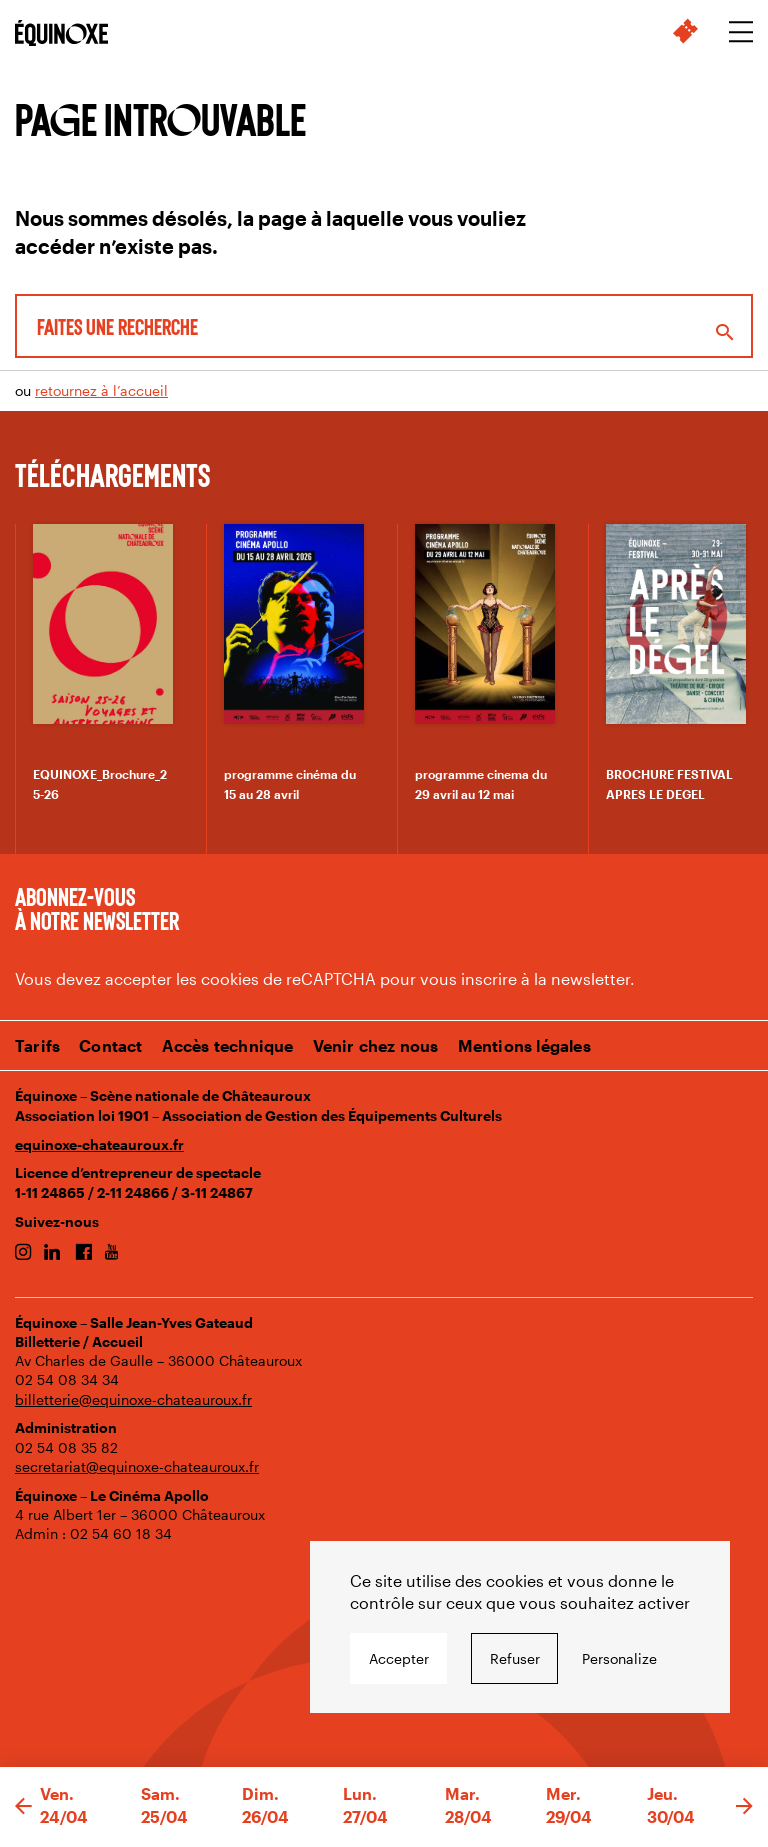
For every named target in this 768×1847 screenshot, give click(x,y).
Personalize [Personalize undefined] (619, 1658)
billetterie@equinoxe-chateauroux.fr (133, 1399)
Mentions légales (524, 1045)
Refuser (515, 1658)
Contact (110, 1045)
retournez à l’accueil (101, 390)
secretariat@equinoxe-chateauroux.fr (137, 1466)
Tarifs (37, 1045)
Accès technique (228, 1045)
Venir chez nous (376, 1045)
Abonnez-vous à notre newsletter (97, 908)
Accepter (399, 1658)
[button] (23, 1807)
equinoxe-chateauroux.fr (99, 1144)
